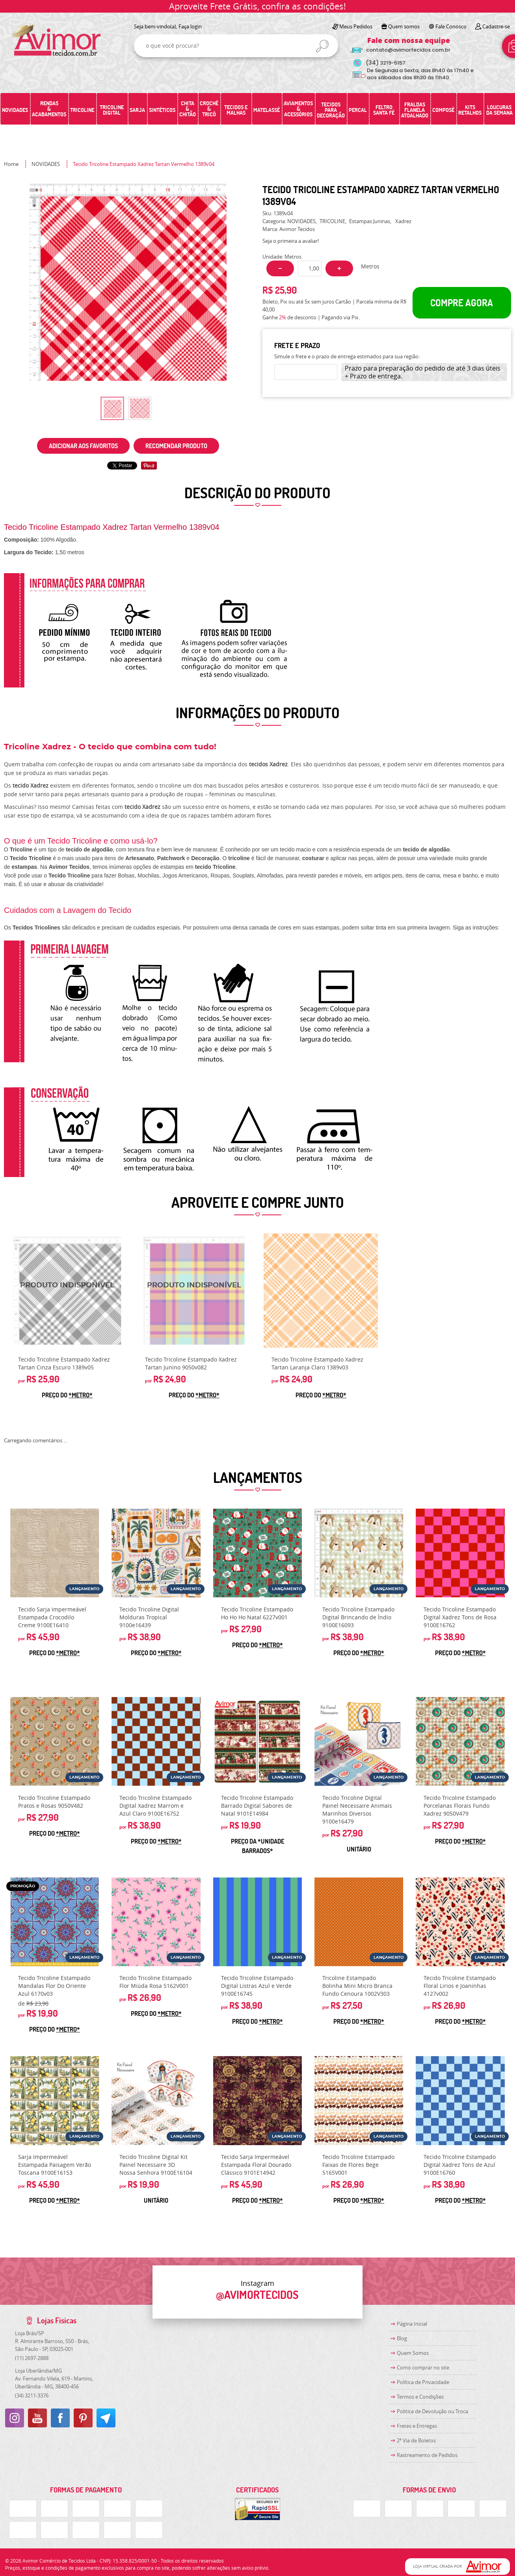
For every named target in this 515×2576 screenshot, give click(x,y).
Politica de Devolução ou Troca (432, 2411)
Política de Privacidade (423, 2382)
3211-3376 (31, 2395)
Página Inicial (412, 2323)
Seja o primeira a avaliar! (290, 240)
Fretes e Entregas (417, 2425)
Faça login (190, 26)
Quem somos (404, 26)
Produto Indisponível (67, 1290)
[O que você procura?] (322, 46)
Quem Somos (413, 2352)
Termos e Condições (420, 2396)
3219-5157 (385, 63)
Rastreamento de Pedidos (427, 2455)
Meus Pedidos (355, 26)
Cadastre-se (496, 26)
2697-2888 (31, 2358)
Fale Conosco (451, 26)
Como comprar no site (423, 2367)
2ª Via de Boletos (416, 2440)
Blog (402, 2338)
